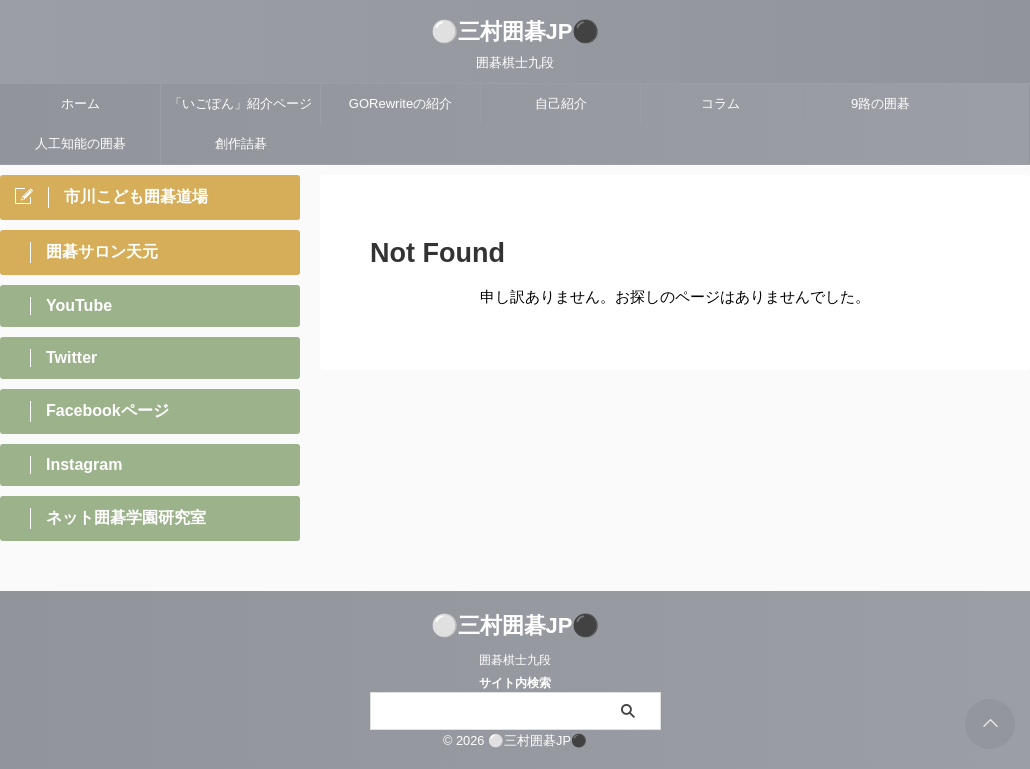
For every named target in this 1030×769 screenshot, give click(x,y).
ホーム (80, 103)
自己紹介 (561, 103)
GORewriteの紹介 (400, 103)
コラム (720, 103)
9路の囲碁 (880, 103)
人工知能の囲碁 (80, 143)
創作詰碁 (241, 143)
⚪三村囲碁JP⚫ (515, 31)
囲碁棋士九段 (515, 660)
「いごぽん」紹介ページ (240, 103)
